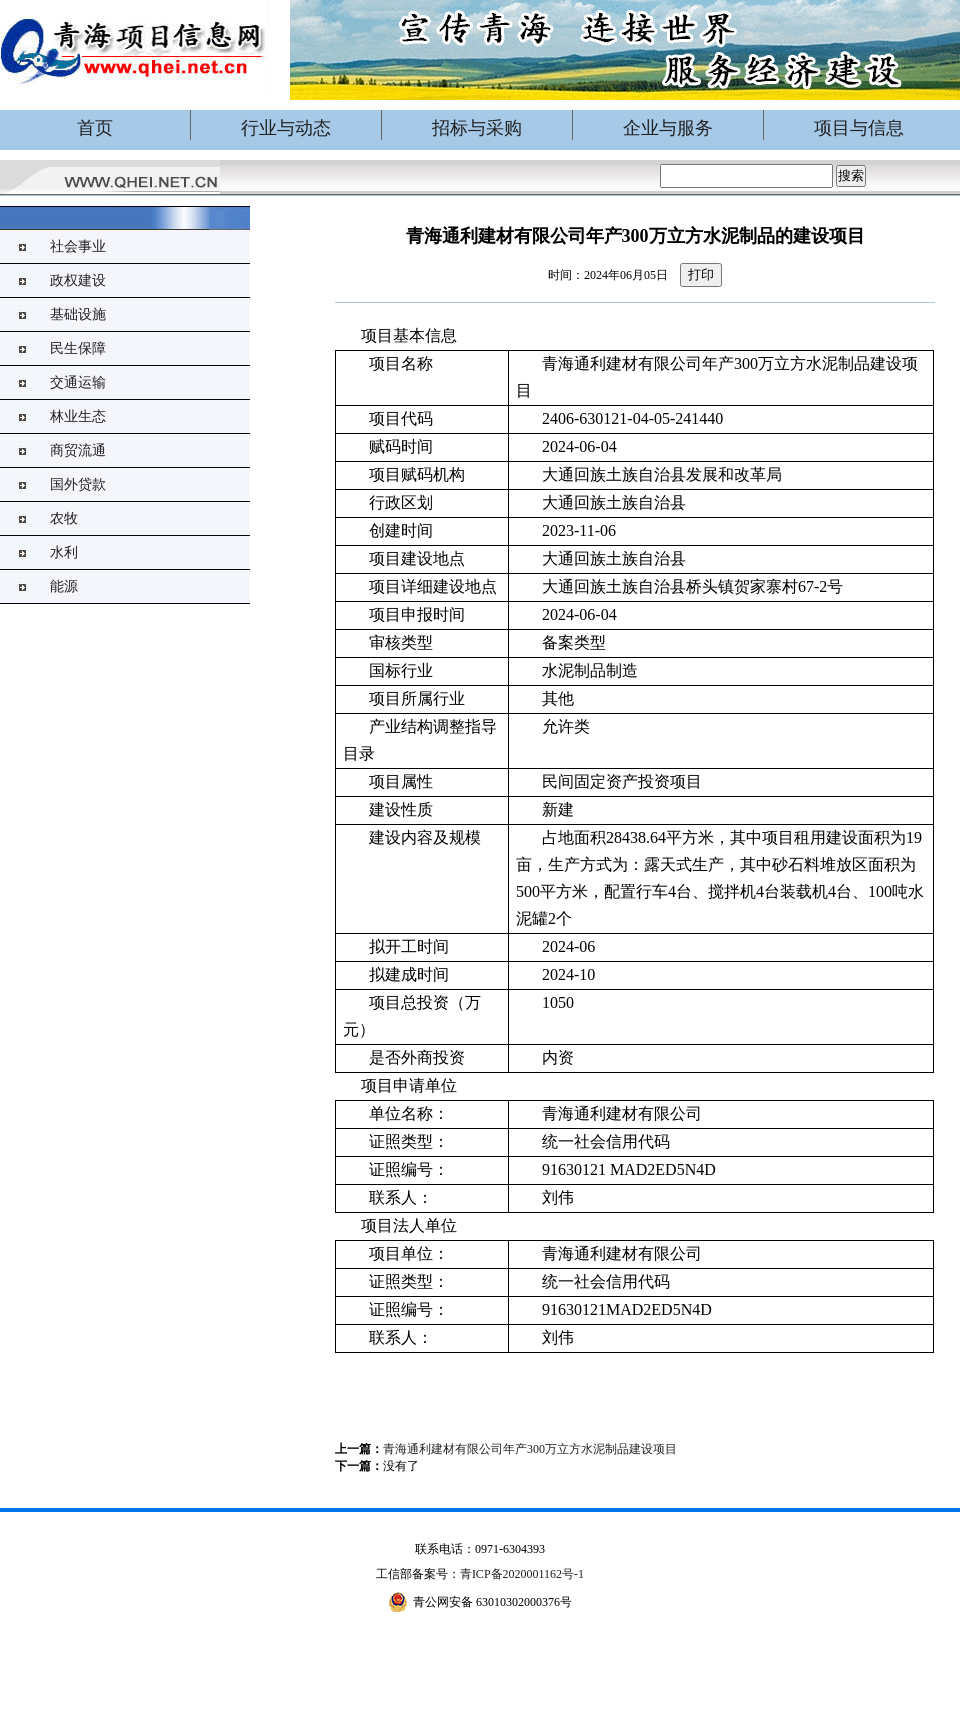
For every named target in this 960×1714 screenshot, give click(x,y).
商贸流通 (78, 450)
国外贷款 (78, 484)
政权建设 (78, 280)
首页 (95, 128)
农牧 (64, 518)
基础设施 (78, 314)
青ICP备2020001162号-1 (522, 1574)
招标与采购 (477, 128)
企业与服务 (668, 128)
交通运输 (78, 382)
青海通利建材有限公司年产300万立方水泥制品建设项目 (530, 1449)
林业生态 (78, 416)
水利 (64, 552)
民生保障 (78, 348)
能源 (64, 586)
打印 (701, 274)
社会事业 (78, 246)
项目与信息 (859, 128)
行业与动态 (286, 128)
